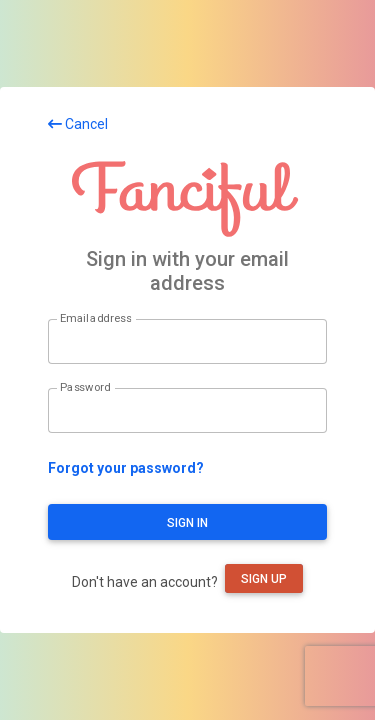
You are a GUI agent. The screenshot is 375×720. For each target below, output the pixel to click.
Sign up (264, 579)
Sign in (187, 523)
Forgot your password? (126, 468)
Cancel (78, 124)
